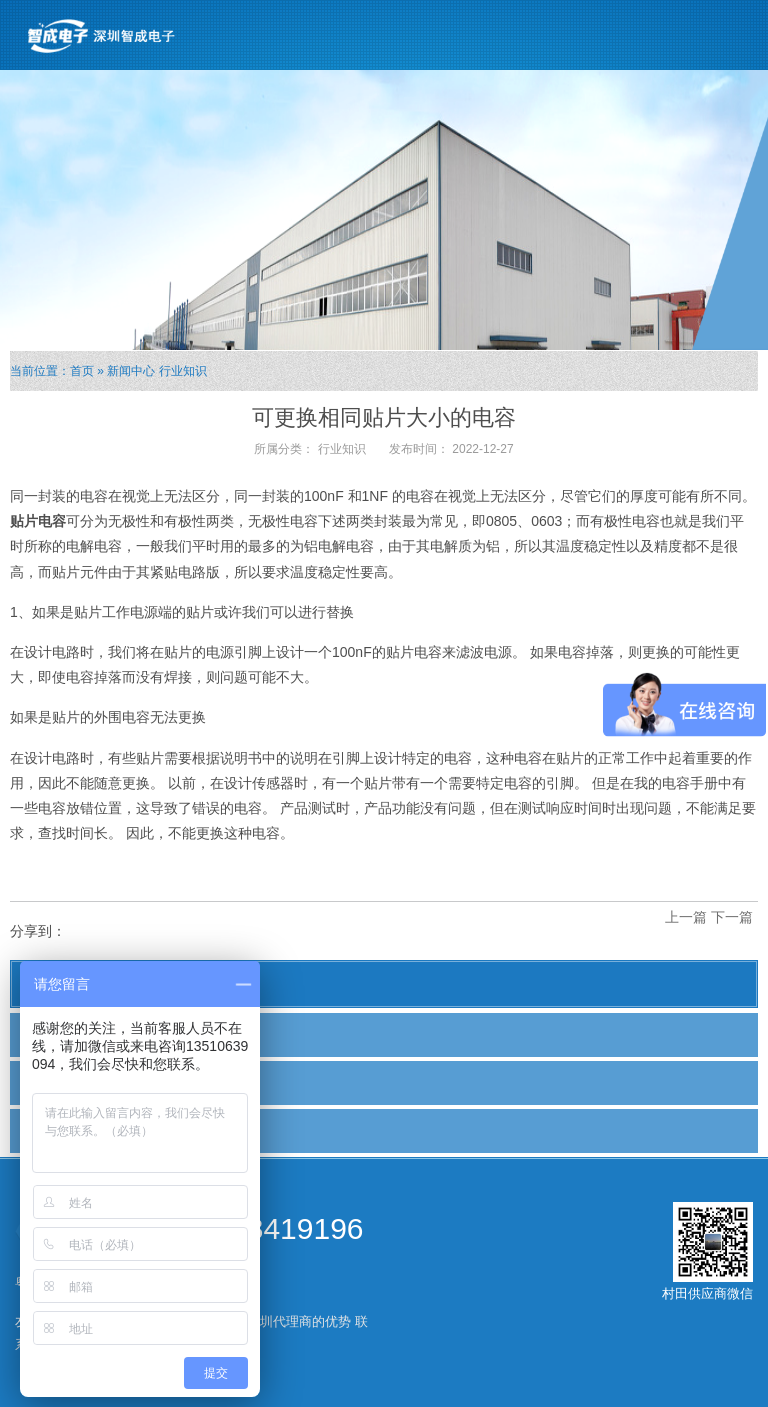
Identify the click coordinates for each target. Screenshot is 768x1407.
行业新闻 (57, 1082)
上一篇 (686, 917)
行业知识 (183, 371)
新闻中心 (131, 371)
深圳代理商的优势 (299, 1321)
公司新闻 (57, 1034)
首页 (82, 371)
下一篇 (732, 917)
